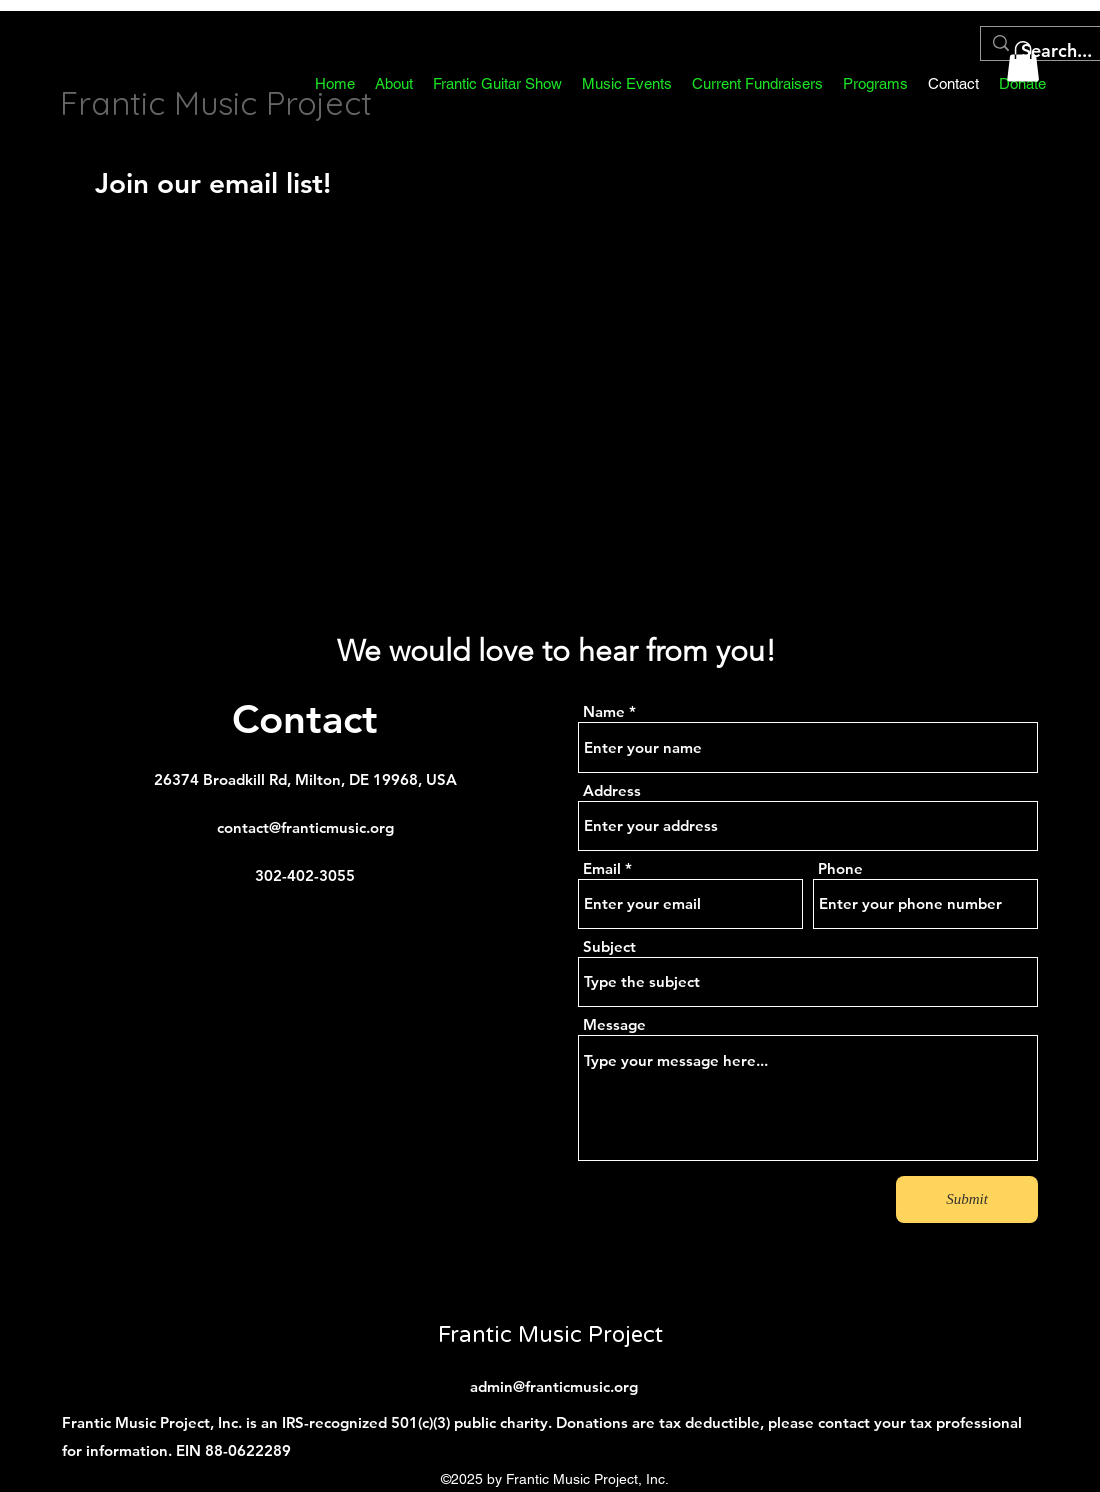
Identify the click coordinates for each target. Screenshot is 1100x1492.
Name (604, 711)
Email (602, 868)
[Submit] (967, 1199)
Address (612, 790)
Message (614, 1024)
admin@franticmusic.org (554, 1386)
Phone (840, 868)
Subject (609, 946)
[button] (757, 83)
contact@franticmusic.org (305, 827)
